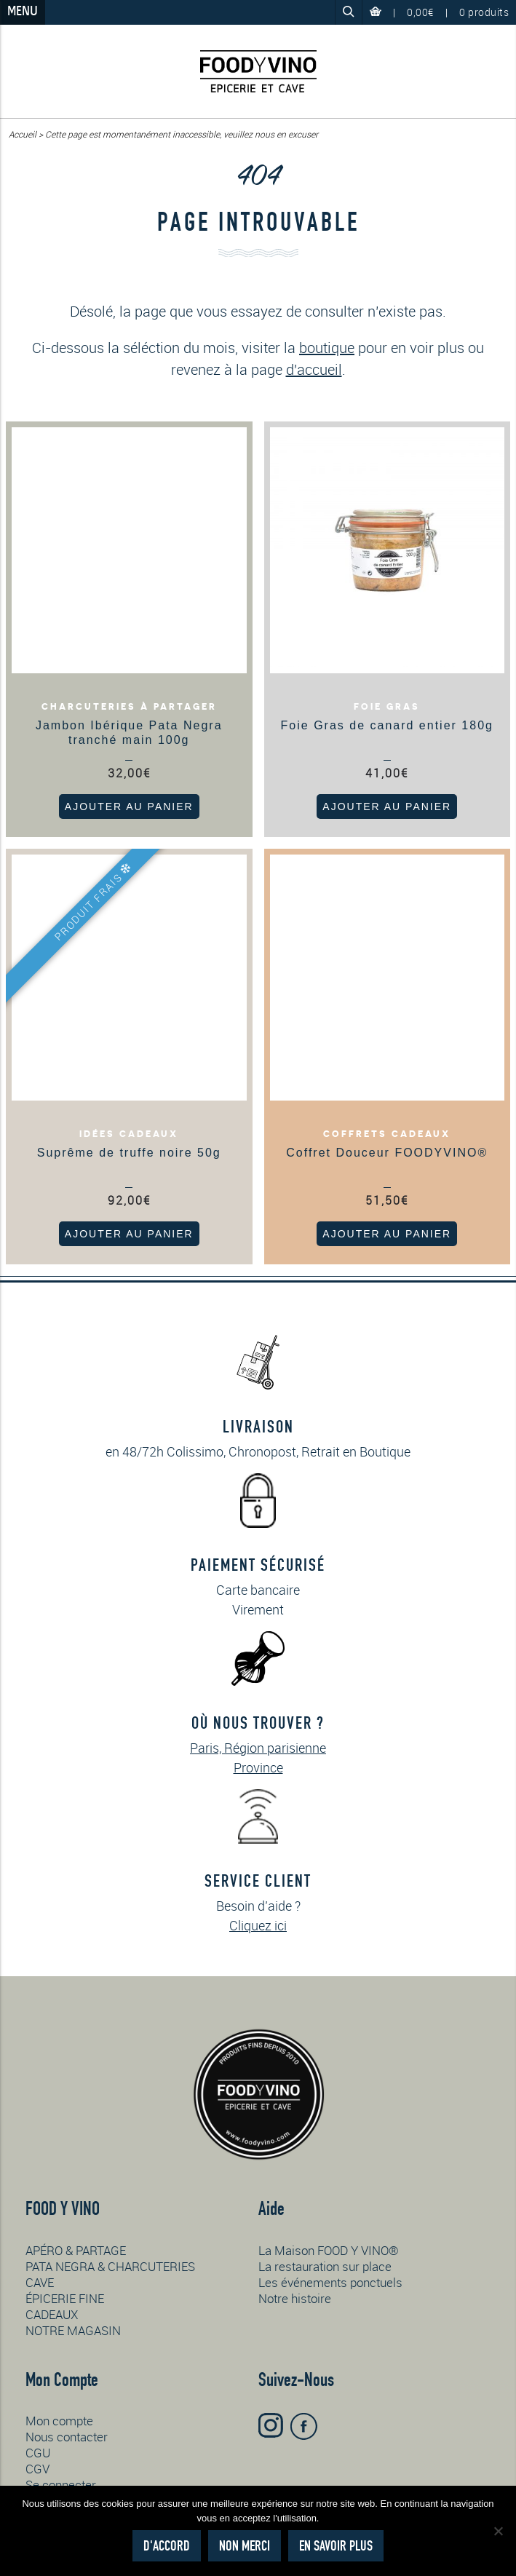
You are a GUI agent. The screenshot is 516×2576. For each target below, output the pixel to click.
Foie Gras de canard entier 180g (387, 725)
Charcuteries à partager (129, 706)
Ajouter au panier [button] (129, 806)
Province (258, 1767)
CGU (37, 2452)
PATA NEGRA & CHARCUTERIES (110, 2266)
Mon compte (59, 2420)
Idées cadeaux (128, 1134)
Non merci (244, 2546)
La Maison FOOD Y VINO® (328, 2250)
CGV (37, 2468)
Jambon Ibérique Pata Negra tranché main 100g (129, 732)
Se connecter (60, 2484)
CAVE (39, 2282)
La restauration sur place (325, 2266)
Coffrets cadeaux (386, 1134)
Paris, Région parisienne (258, 1747)
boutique (326, 347)
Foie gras (387, 706)
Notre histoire (294, 2298)
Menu (22, 12)
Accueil (22, 134)
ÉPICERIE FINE (64, 2298)
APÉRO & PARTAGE (75, 2250)
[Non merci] (498, 2531)
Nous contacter (66, 2436)
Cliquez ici (258, 1925)
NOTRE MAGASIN (73, 2330)
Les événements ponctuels (330, 2282)
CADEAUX (51, 2314)
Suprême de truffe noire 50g (129, 1152)
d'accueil (314, 369)
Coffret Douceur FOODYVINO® (387, 1152)
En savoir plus (336, 2546)
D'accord (166, 2546)
